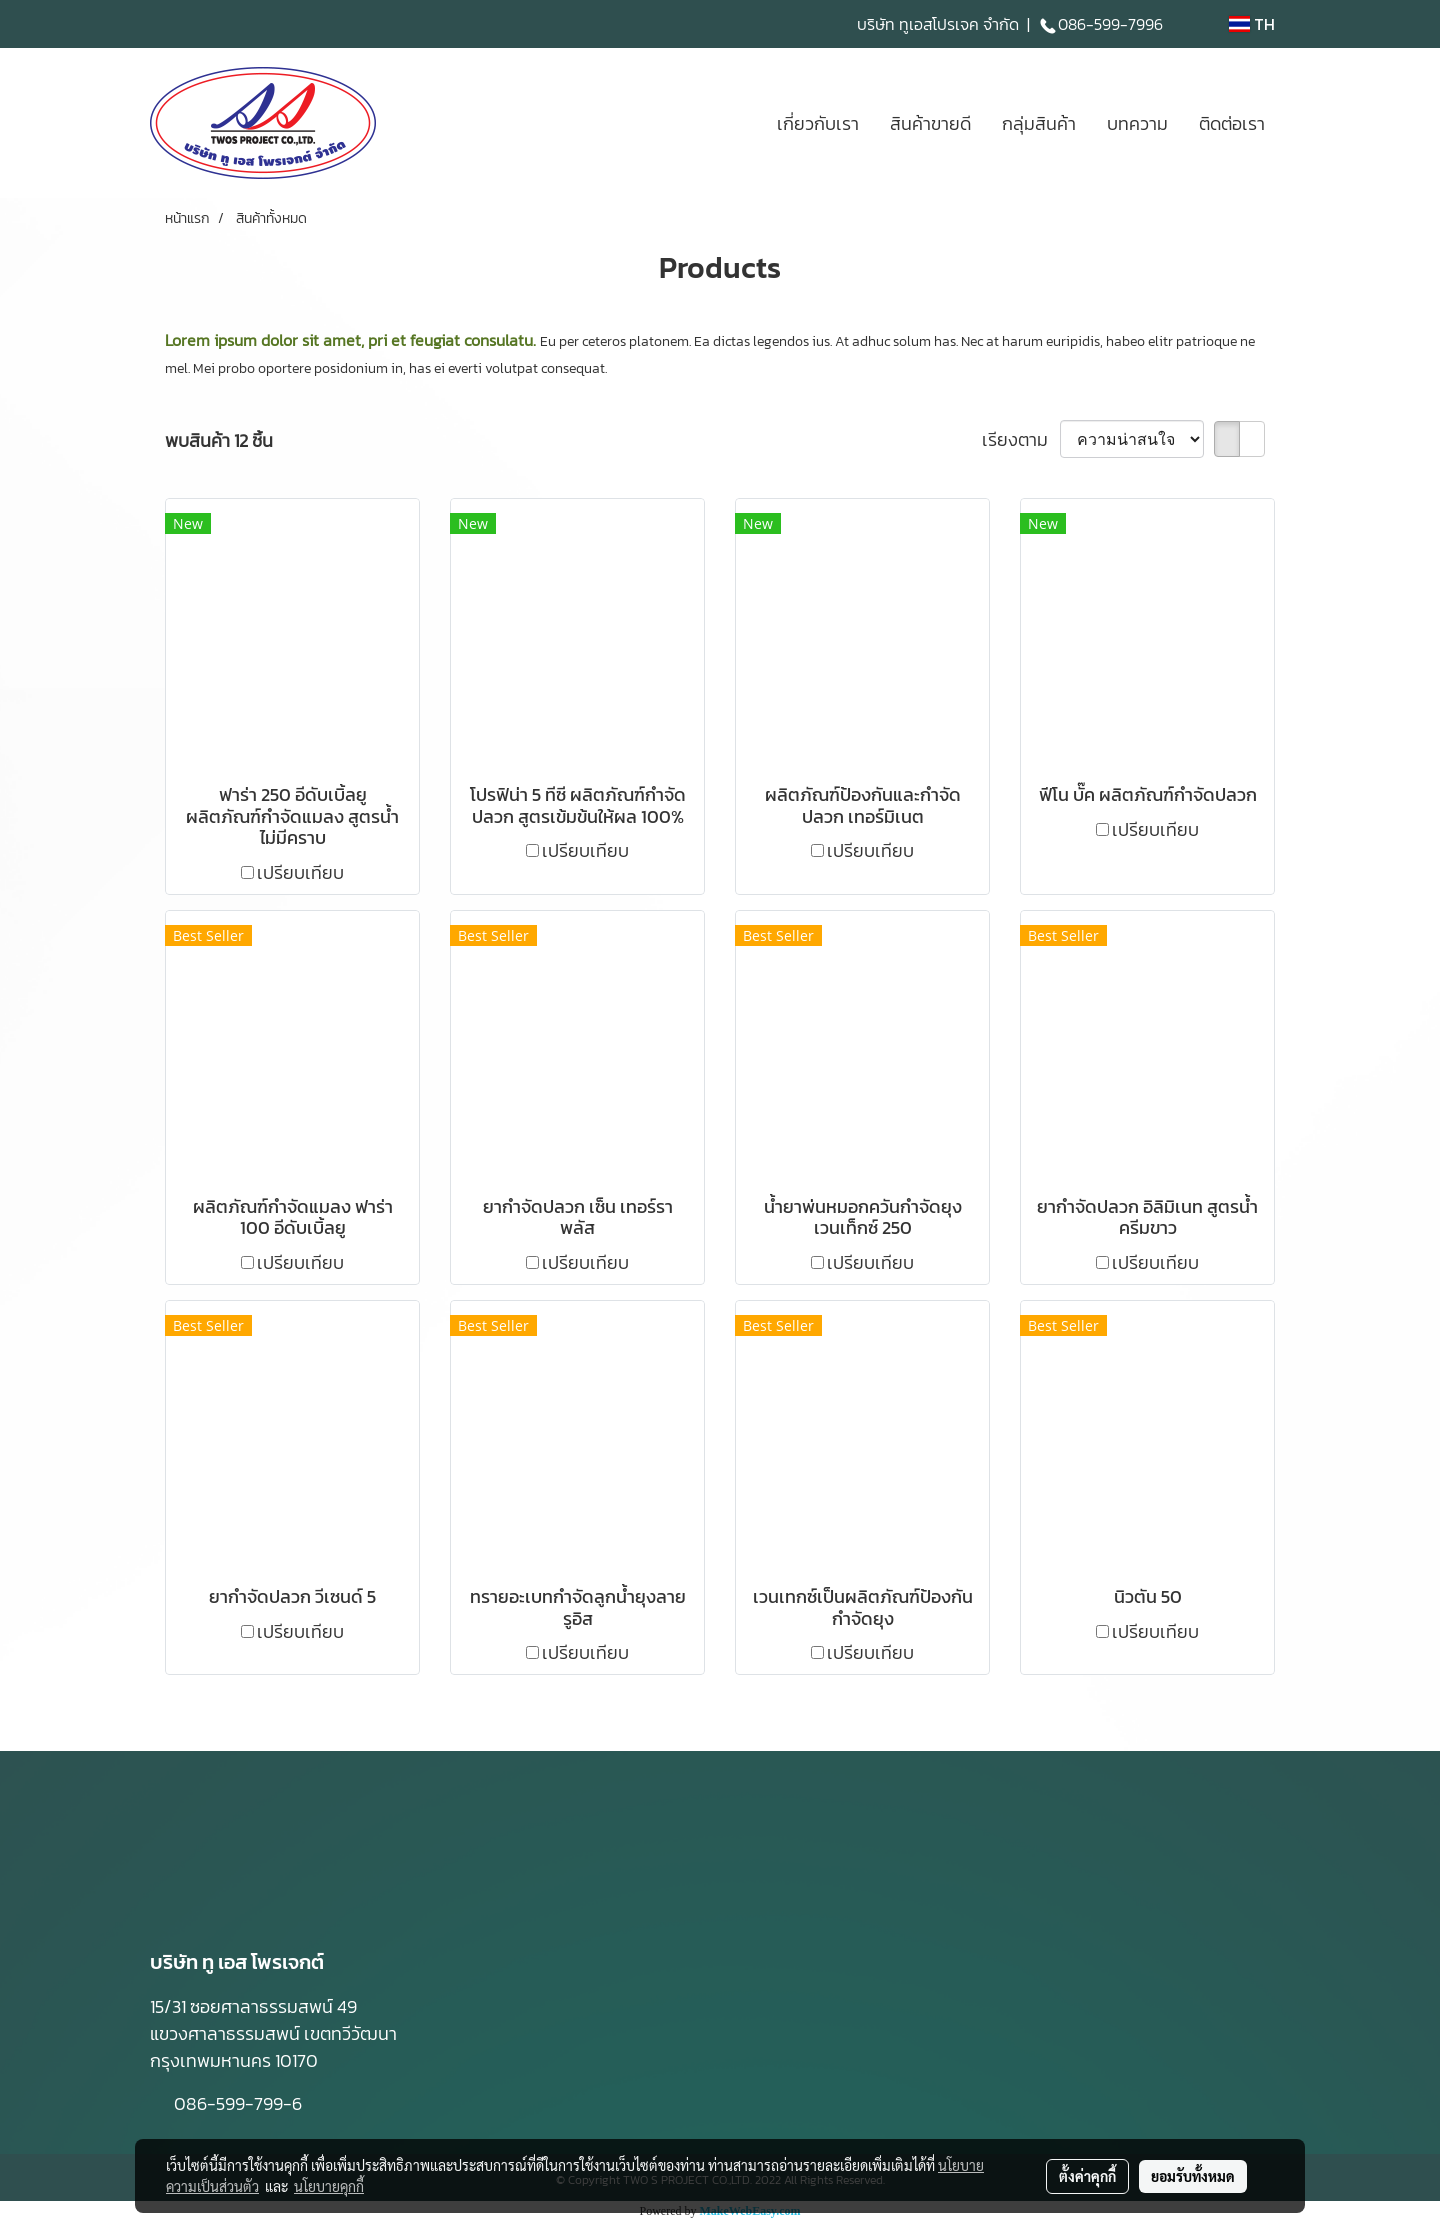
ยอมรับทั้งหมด (1193, 2176)
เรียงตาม (1021, 439)
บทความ (1137, 123)
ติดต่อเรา (1232, 123)
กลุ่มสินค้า (1039, 123)
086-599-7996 (1100, 24)
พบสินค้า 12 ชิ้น (219, 440)
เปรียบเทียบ (300, 872)
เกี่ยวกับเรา (818, 123)
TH (1252, 24)
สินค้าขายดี (930, 123)
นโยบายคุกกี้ (329, 2186)
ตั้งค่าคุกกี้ (1087, 2176)
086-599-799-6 (240, 2103)
